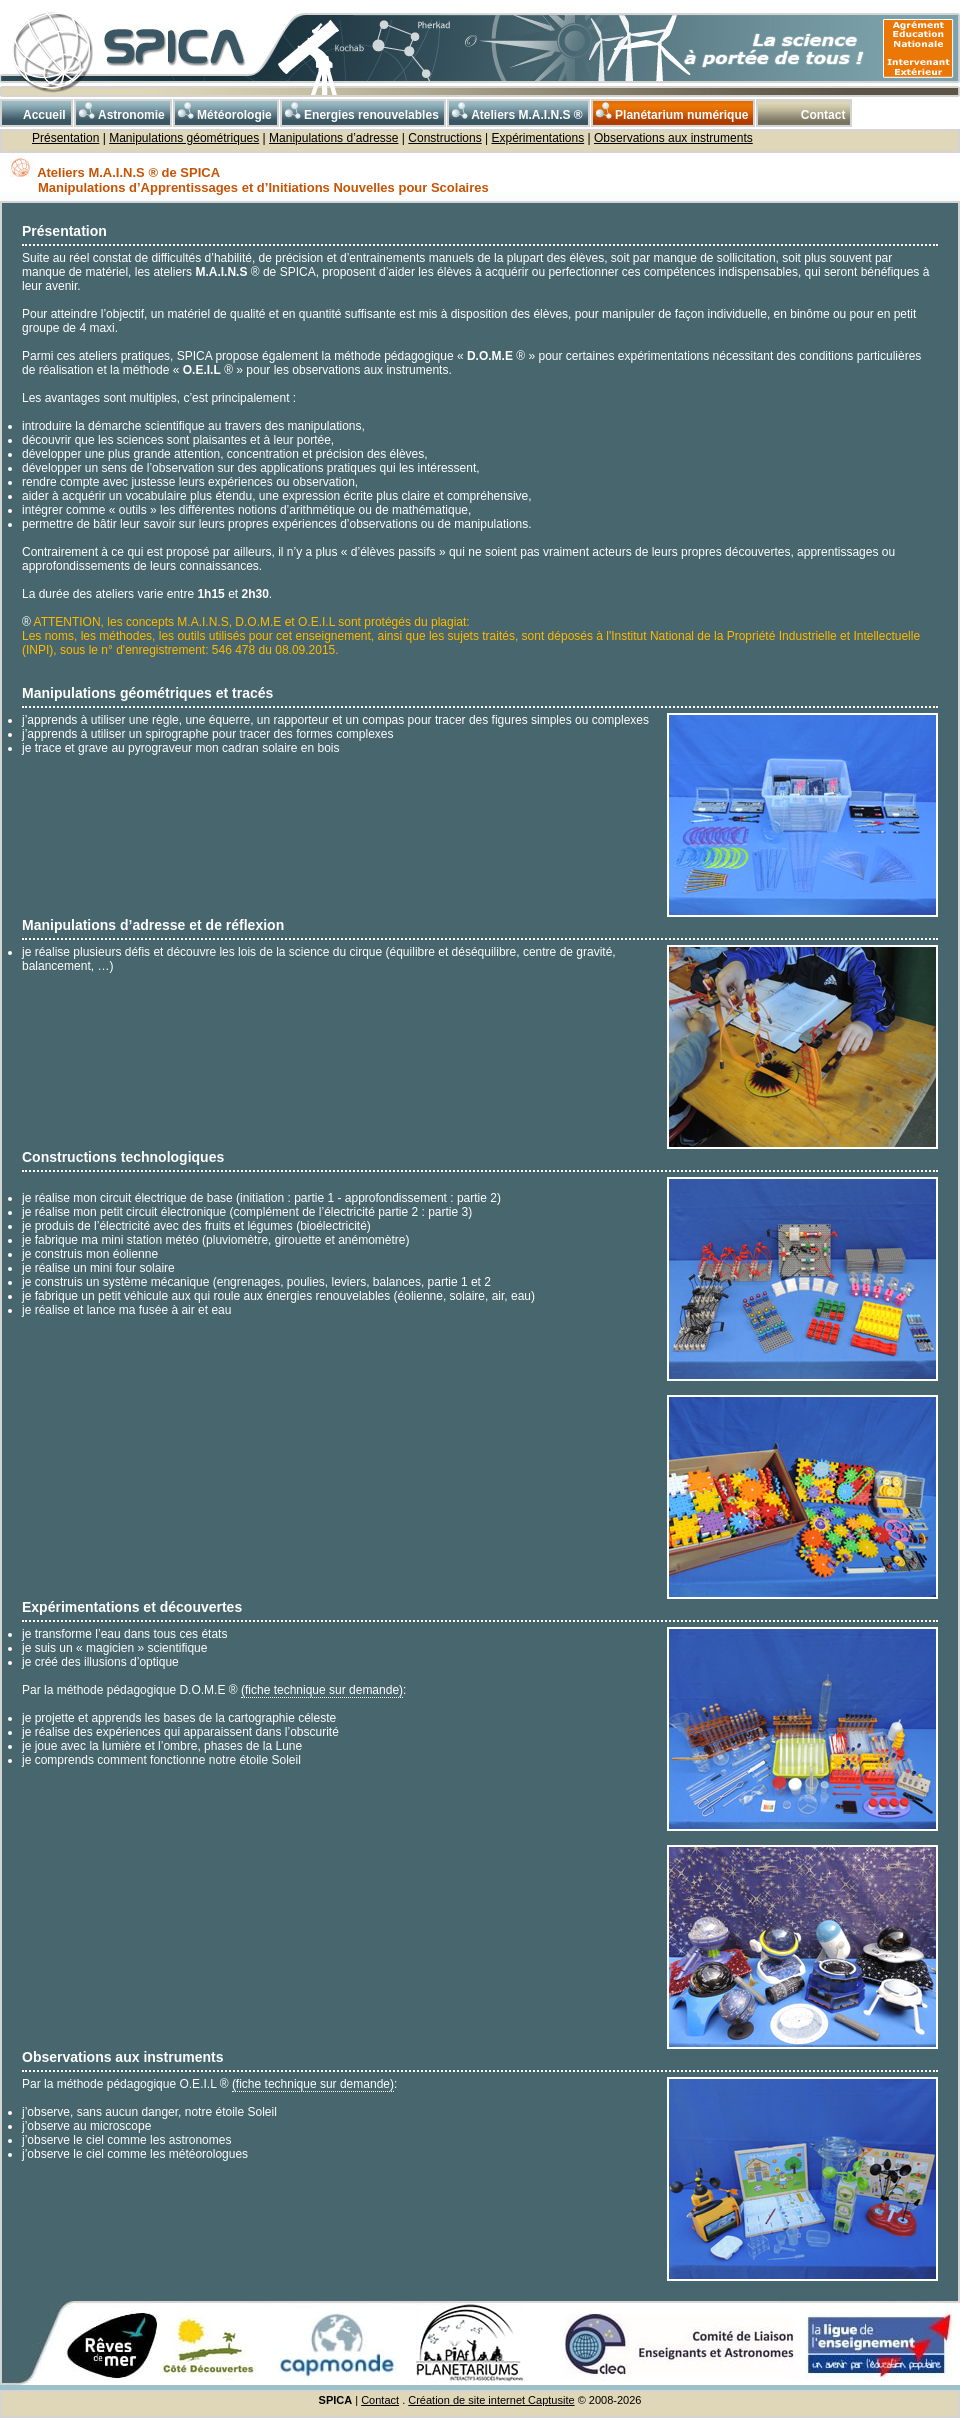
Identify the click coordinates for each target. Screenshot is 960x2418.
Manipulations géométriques (184, 138)
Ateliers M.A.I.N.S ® (516, 111)
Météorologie (223, 111)
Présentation (65, 138)
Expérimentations (537, 138)
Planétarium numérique (671, 111)
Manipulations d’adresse (333, 138)
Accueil (34, 111)
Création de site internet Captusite (491, 2400)
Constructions (444, 138)
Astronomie (120, 111)
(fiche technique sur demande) (322, 1690)
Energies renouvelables (360, 111)
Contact (810, 111)
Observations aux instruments (673, 138)
